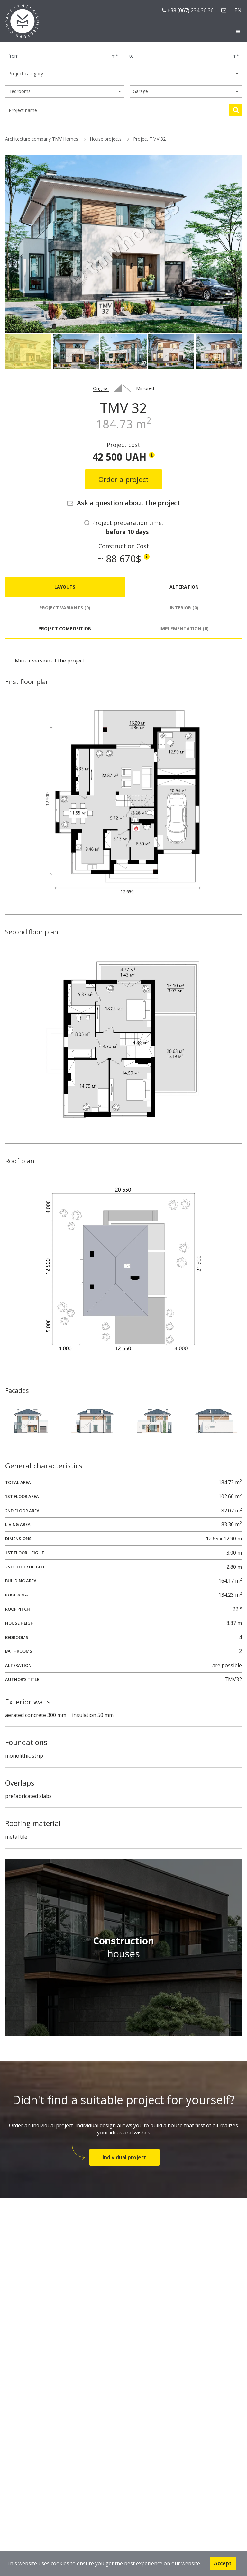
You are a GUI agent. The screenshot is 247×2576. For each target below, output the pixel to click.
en (238, 10)
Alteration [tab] (184, 587)
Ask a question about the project (128, 502)
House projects (106, 139)
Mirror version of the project (49, 660)
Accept (223, 2563)
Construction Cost (123, 546)
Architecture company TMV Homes (41, 139)
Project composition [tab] (65, 629)
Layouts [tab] (64, 587)
